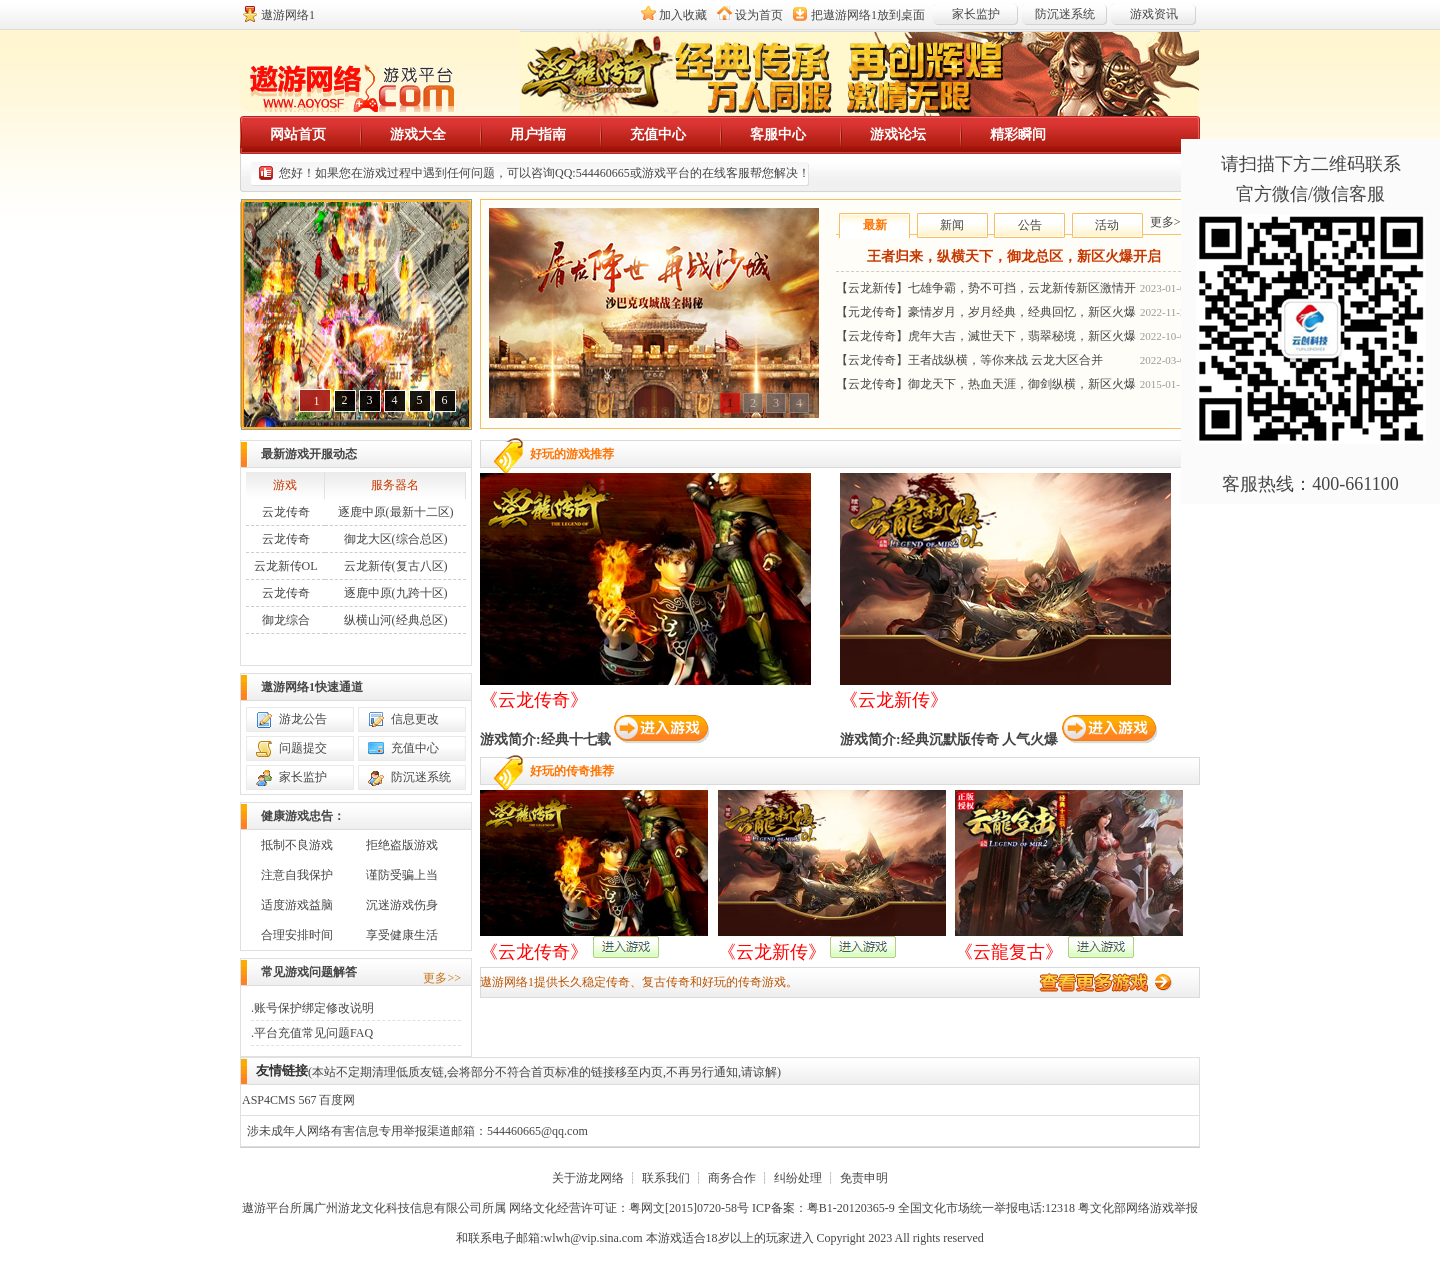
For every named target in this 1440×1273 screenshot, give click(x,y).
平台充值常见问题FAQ (313, 1033)
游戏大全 (418, 134)
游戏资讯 (1154, 14)
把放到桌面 (868, 15)
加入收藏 (683, 15)
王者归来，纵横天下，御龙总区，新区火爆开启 (1014, 256)
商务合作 (732, 1178)
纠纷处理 (798, 1178)
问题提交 (303, 748)
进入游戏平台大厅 (1110, 982)
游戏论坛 (898, 134)
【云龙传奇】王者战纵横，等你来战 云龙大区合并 (969, 360)
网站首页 (298, 134)
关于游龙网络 (588, 1178)
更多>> (1169, 222)
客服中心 (778, 134)
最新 (875, 225)
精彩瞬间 (1018, 134)
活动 (1107, 225)
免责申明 (864, 1178)
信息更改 (415, 719)
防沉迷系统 (1065, 14)
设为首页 (759, 15)
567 (307, 1100)
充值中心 (658, 134)
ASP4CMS (268, 1100)
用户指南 (538, 134)
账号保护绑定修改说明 (314, 1008)
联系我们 (666, 1178)
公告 (1030, 225)
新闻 (952, 225)
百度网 (337, 1100)
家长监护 (976, 14)
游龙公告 (303, 719)
